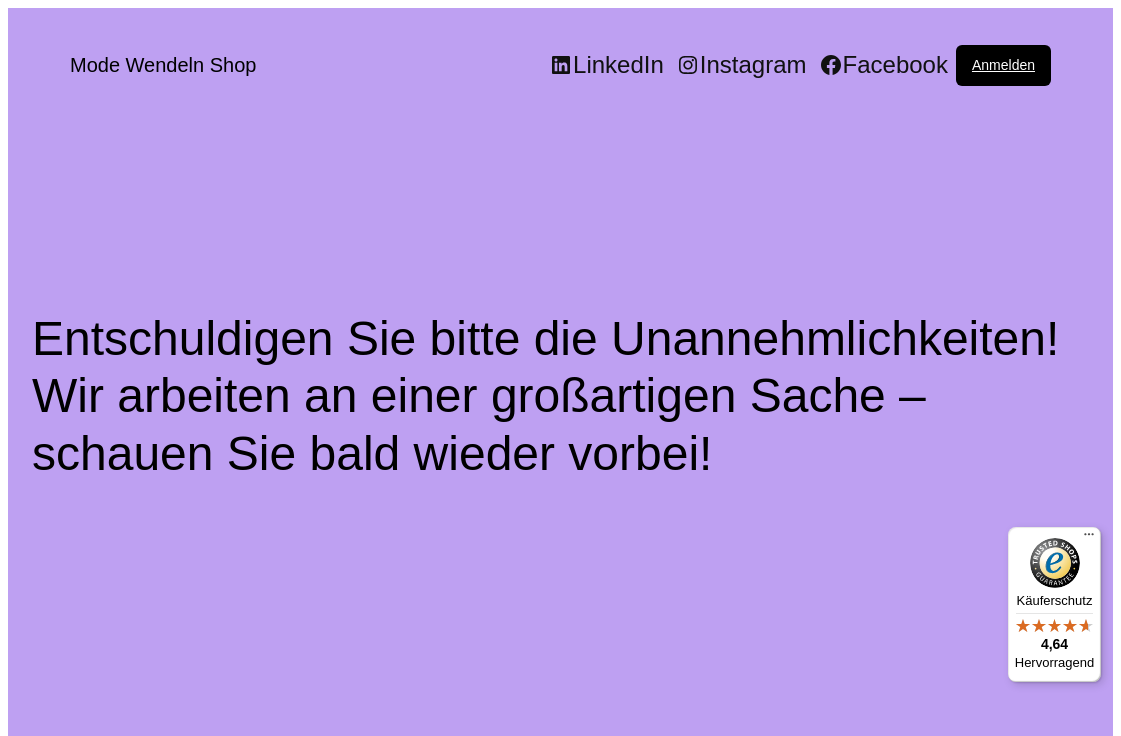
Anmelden (1003, 65)
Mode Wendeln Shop (163, 65)
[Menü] (1089, 539)
